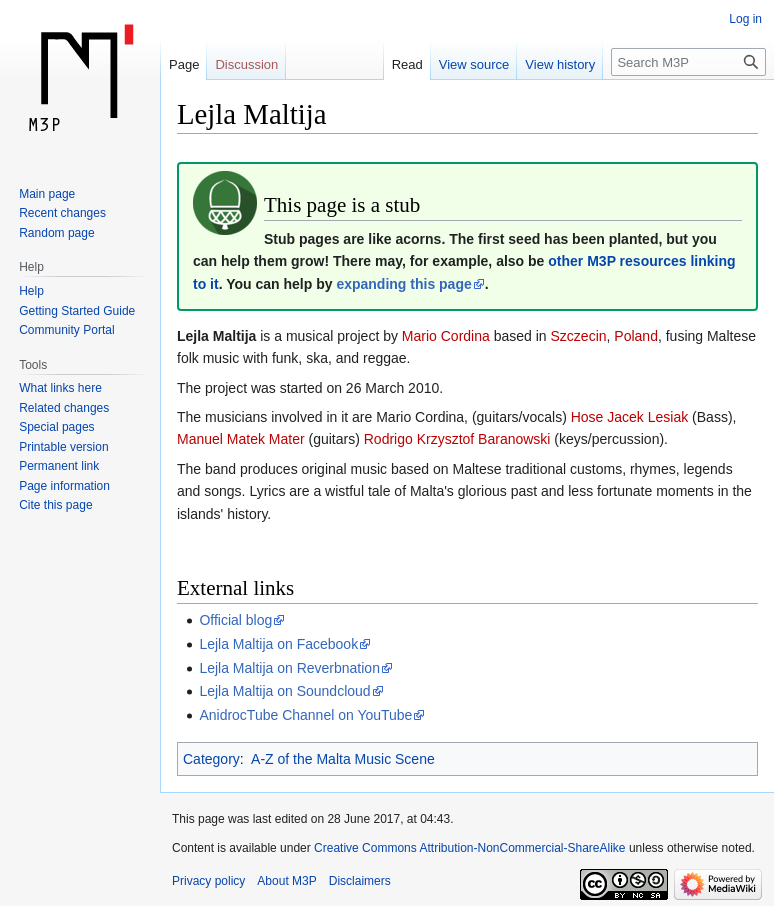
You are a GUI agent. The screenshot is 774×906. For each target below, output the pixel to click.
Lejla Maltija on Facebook (278, 644)
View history (560, 64)
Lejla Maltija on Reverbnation (289, 668)
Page (184, 64)
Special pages (56, 427)
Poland (636, 336)
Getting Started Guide (77, 311)
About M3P (286, 881)
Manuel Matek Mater (241, 439)
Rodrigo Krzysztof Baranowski (457, 439)
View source (474, 64)
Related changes (64, 408)
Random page (56, 233)
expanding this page (403, 284)
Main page (47, 194)
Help (31, 291)
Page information (64, 486)
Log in (745, 19)
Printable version (63, 447)
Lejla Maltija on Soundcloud (284, 691)
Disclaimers (360, 881)
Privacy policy (208, 881)
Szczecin (579, 336)
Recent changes (62, 213)
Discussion (246, 64)
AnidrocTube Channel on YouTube (305, 715)
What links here (60, 388)
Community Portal (66, 330)
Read (407, 64)
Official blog (235, 620)
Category (211, 759)
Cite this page (55, 505)
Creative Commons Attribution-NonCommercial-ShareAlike (469, 848)
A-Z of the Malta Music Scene (343, 759)
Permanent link (59, 466)
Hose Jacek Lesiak (630, 417)
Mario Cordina (446, 336)
